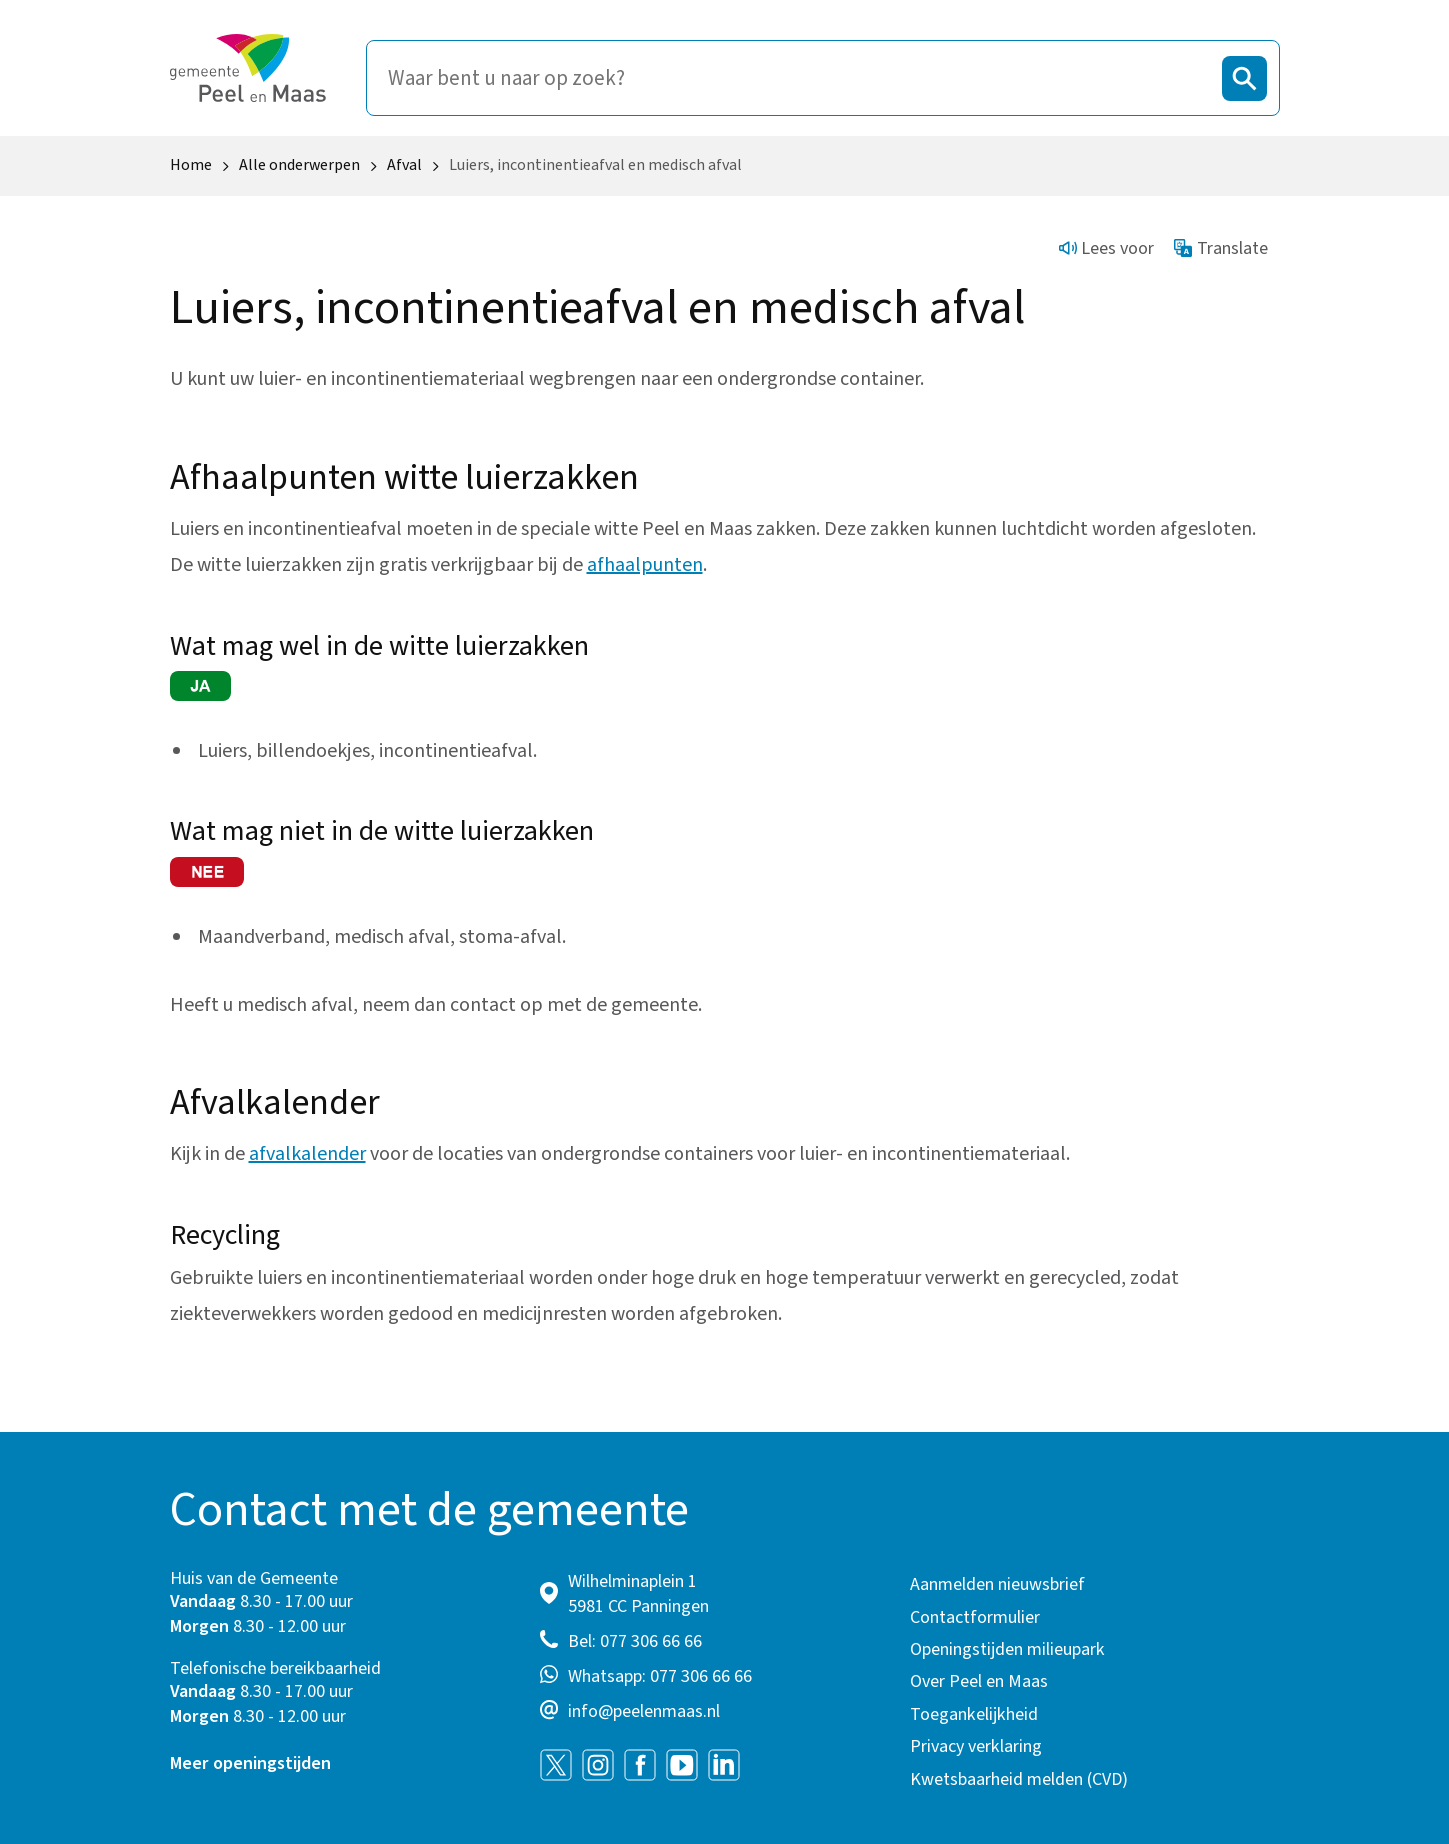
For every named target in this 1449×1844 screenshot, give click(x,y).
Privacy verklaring (976, 1746)
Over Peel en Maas (979, 1681)
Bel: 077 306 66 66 (635, 1641)
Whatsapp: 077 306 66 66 (660, 1676)
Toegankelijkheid (974, 1714)
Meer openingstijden (250, 1763)
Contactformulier (975, 1617)
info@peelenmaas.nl (644, 1711)
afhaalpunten (645, 565)
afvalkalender (307, 1154)
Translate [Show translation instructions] (1221, 248)
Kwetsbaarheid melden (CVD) (1019, 1779)
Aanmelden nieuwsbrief (997, 1584)
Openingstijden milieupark (1007, 1649)
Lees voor (1107, 248)
